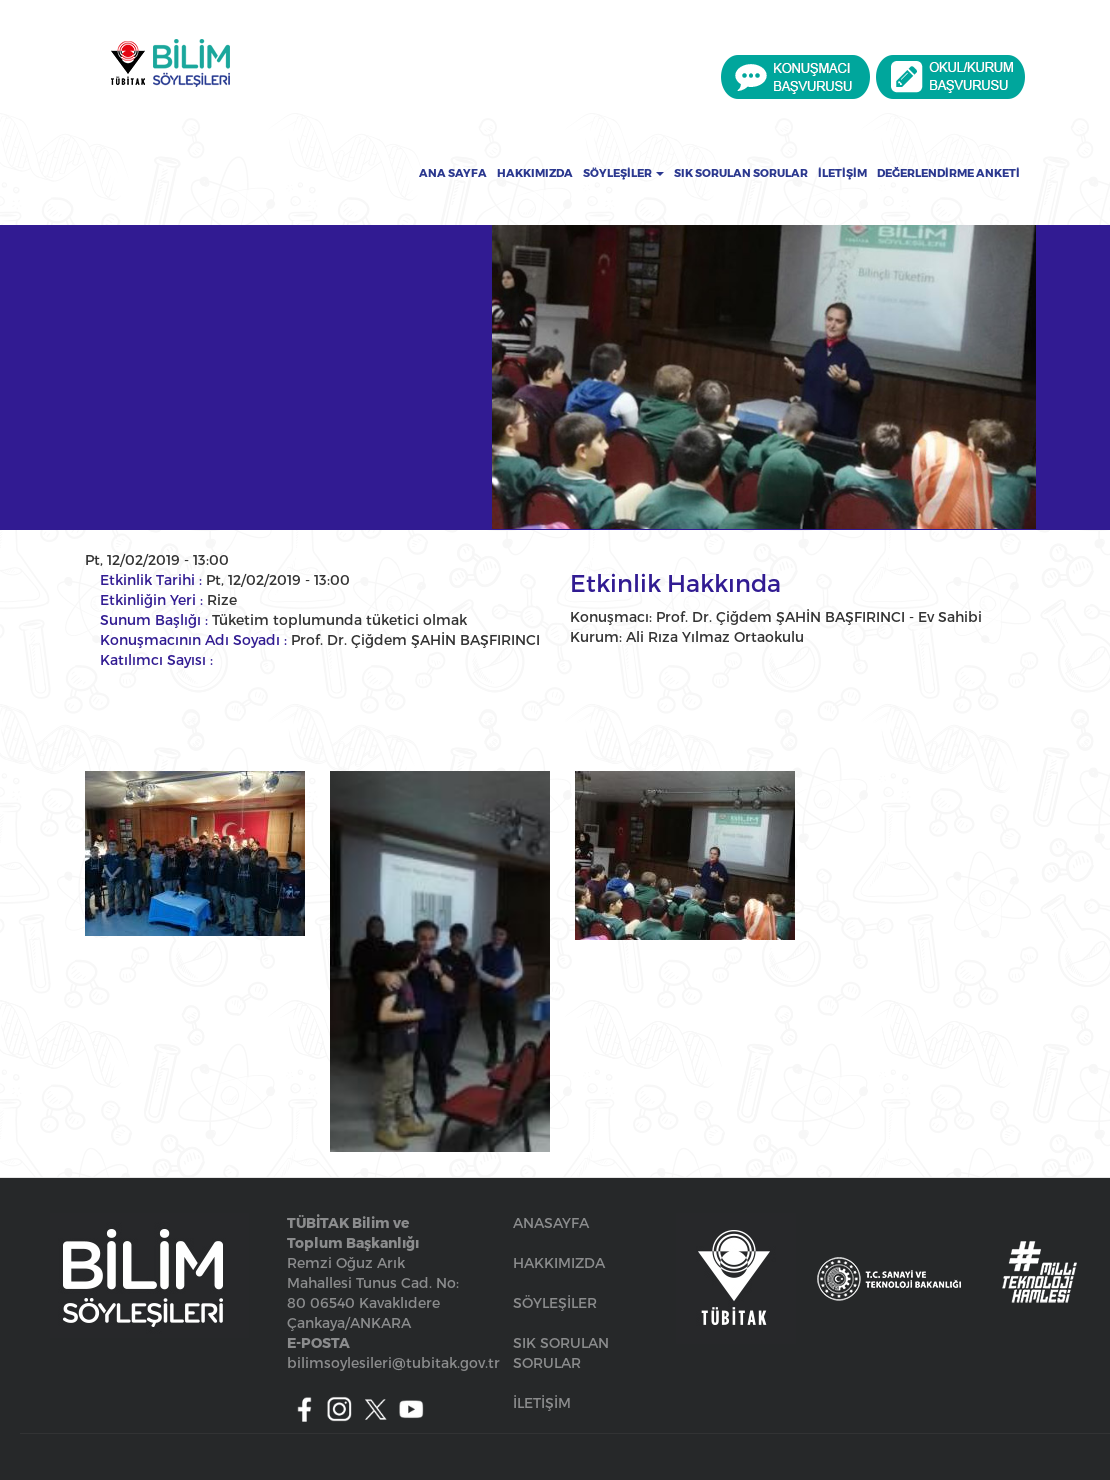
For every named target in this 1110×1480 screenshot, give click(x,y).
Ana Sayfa (453, 173)
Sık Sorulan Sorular (741, 173)
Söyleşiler (623, 173)
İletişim (842, 173)
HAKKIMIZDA (559, 1262)
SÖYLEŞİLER (555, 1302)
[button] (195, 853)
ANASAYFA (551, 1222)
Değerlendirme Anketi (948, 173)
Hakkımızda (535, 173)
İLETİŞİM (542, 1402)
